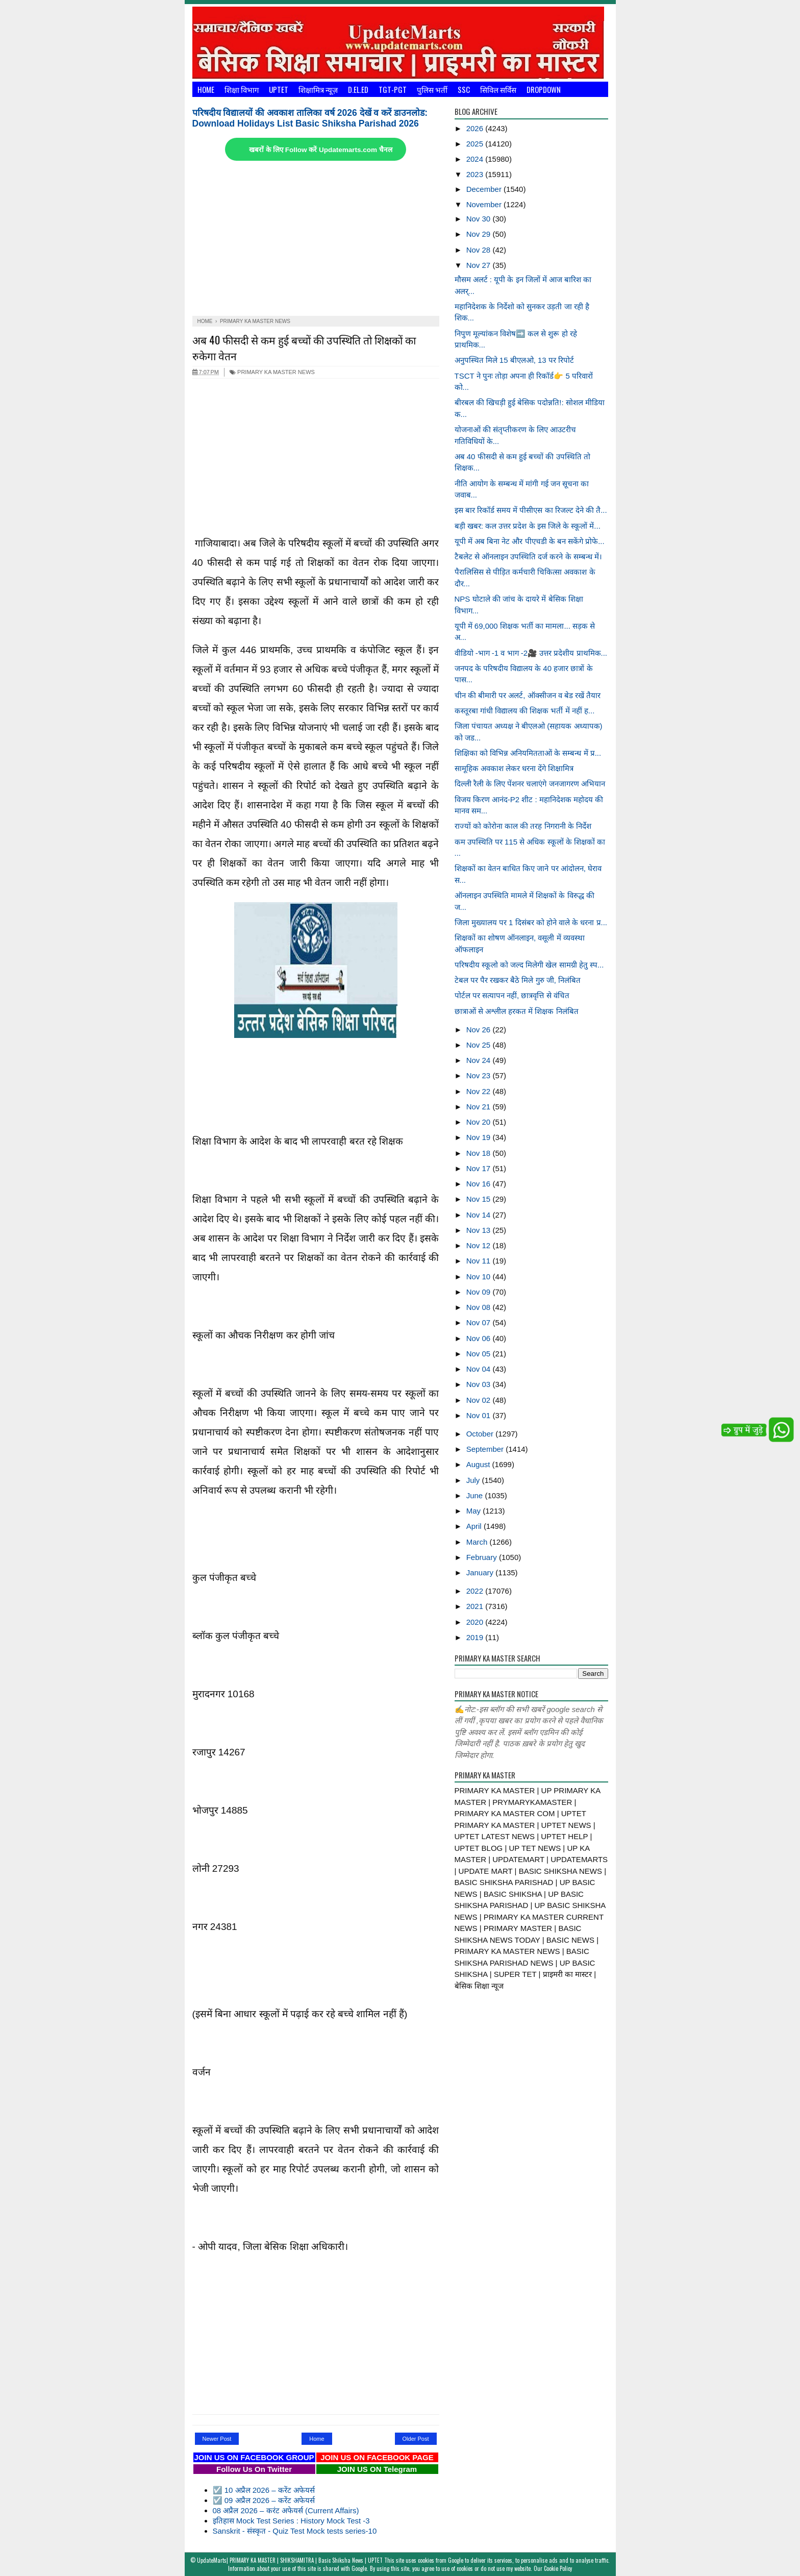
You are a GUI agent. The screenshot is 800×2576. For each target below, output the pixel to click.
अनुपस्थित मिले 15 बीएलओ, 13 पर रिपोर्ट (514, 360)
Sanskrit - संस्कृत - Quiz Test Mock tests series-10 (295, 2531)
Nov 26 (479, 1029)
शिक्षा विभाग (241, 89)
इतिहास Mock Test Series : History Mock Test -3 (291, 2520)
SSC (464, 89)
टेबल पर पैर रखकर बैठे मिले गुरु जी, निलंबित (518, 980)
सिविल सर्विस (498, 89)
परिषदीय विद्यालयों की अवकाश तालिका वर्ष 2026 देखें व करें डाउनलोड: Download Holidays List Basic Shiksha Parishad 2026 (310, 118)
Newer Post (217, 2439)
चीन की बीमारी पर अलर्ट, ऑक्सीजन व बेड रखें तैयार (528, 695)
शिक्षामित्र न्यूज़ (318, 89)
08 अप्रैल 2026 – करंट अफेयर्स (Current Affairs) (286, 2510)
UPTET (278, 89)
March (478, 1542)
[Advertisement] (315, 239)
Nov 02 (479, 1400)
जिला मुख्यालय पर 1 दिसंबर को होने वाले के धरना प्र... (531, 922)
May (474, 1510)
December (485, 189)
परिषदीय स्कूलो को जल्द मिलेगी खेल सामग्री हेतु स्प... (529, 964)
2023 (476, 174)
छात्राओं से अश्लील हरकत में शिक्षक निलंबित (517, 1011)
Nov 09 (479, 1291)
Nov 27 (479, 265)
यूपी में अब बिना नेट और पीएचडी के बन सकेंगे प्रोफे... (530, 541)
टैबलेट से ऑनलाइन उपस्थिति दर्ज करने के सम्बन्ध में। (528, 556)
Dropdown (544, 89)
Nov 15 (479, 1199)
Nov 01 (479, 1415)
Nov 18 (479, 1153)
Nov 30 (479, 218)
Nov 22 (479, 1091)
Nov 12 (479, 1245)
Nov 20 (479, 1122)
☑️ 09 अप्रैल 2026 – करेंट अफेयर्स (264, 2500)
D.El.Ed (358, 89)
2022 (476, 1591)
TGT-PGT (393, 89)
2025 (476, 143)
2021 (476, 1606)
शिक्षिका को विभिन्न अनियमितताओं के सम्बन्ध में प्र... (528, 753)
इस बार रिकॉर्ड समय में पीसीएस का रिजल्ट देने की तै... (531, 510)
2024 (476, 159)
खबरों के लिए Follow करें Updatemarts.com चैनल (320, 150)
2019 (476, 1637)
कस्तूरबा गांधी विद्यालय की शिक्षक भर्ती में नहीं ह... (525, 710)
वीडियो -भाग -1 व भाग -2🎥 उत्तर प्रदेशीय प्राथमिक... (531, 653)
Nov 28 (479, 249)
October (481, 1433)
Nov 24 (479, 1060)
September (486, 1449)
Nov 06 (479, 1338)
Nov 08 (479, 1307)
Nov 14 (479, 1214)
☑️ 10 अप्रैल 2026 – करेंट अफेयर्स (264, 2490)
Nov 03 (479, 1384)
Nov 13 (479, 1230)
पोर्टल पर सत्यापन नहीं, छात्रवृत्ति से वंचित (512, 995)
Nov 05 (479, 1353)
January (481, 1572)
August (479, 1464)
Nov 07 (479, 1322)
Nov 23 (479, 1075)
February (482, 1557)
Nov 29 (479, 234)
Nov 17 (479, 1168)
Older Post (416, 2439)
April (475, 1526)
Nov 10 (479, 1276)
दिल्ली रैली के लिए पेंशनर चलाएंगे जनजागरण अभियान (530, 783)
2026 (476, 128)
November (485, 204)
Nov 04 (479, 1369)
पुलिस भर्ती (432, 89)
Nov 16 (479, 1183)
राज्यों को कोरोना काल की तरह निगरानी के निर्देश (523, 826)
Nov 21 (479, 1106)
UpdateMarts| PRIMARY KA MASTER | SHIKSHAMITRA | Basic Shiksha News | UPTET (290, 2560)
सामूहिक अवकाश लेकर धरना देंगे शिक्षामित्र (514, 768)
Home (205, 89)
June (475, 1495)
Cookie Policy (558, 2568)
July (474, 1480)
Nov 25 (479, 1045)
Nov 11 (479, 1260)
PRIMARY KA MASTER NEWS (272, 372)
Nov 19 (479, 1137)
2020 (476, 1622)
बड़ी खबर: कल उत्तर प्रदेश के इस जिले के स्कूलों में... (528, 526)
